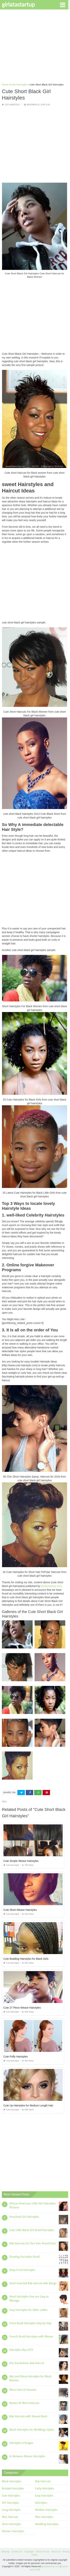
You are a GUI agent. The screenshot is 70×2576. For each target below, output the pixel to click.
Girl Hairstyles (10, 2502)
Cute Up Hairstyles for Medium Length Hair (28, 2105)
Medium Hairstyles (46, 2510)
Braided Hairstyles (13, 2488)
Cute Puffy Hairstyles (15, 2056)
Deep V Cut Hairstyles (22, 2270)
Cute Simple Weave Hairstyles (21, 1860)
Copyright (29, 2551)
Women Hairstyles (13, 2531)
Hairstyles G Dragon (21, 2443)
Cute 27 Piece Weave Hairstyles (22, 2007)
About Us (55, 2551)
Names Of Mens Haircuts (24, 2403)
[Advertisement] (35, 47)
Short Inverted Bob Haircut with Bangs (32, 2283)
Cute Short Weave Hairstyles (20, 1909)
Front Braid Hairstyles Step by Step (30, 2323)
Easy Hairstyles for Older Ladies (28, 2310)
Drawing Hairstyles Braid (24, 2256)
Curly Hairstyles (44, 2488)
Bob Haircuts (43, 2481)
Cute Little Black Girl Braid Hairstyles (31, 2230)
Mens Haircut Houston (22, 2389)
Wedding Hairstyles (47, 2524)
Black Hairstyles (11, 2481)
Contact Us (16, 2551)
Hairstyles (41, 2502)
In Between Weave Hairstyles (27, 2456)
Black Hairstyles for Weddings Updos (31, 2429)
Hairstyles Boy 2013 (21, 2350)
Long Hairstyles (11, 2510)
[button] (62, 4)
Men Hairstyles (44, 2517)
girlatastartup (18, 4)
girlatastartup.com (51, 1586)
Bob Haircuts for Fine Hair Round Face (32, 2243)
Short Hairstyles (11, 2524)
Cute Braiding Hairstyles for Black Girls (25, 1958)
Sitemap (5, 2551)
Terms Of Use (42, 2551)
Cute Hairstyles (12, 104)
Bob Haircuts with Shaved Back (28, 2416)
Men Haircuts (10, 2517)
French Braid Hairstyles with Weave (31, 2336)
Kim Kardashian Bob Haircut (26, 2363)
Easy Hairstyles (44, 2495)
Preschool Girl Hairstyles (24, 2216)
